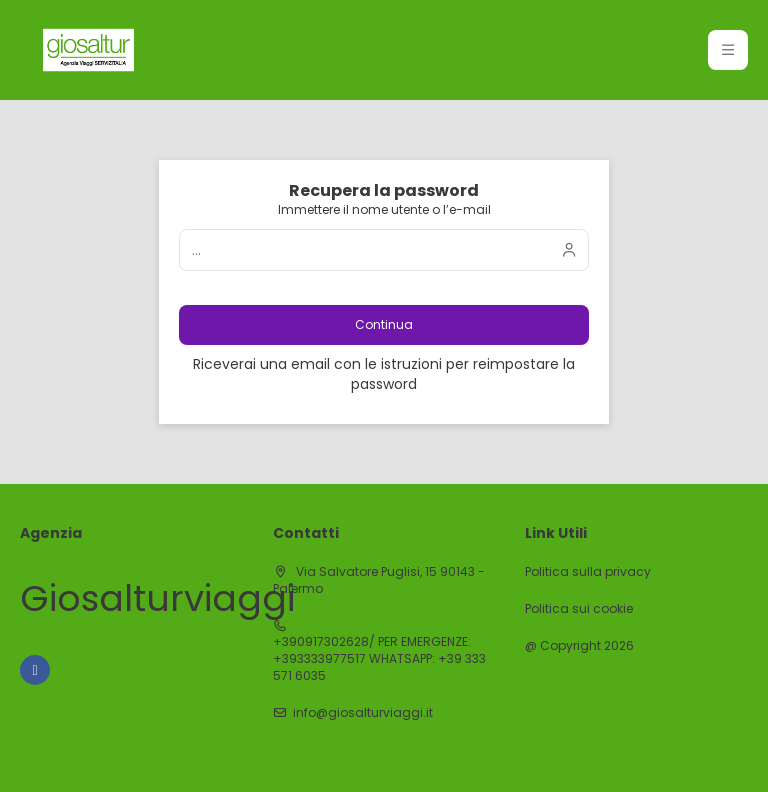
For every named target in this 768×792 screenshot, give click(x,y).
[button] (728, 50)
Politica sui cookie (579, 609)
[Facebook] (35, 670)
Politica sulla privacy (588, 572)
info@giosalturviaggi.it (363, 713)
